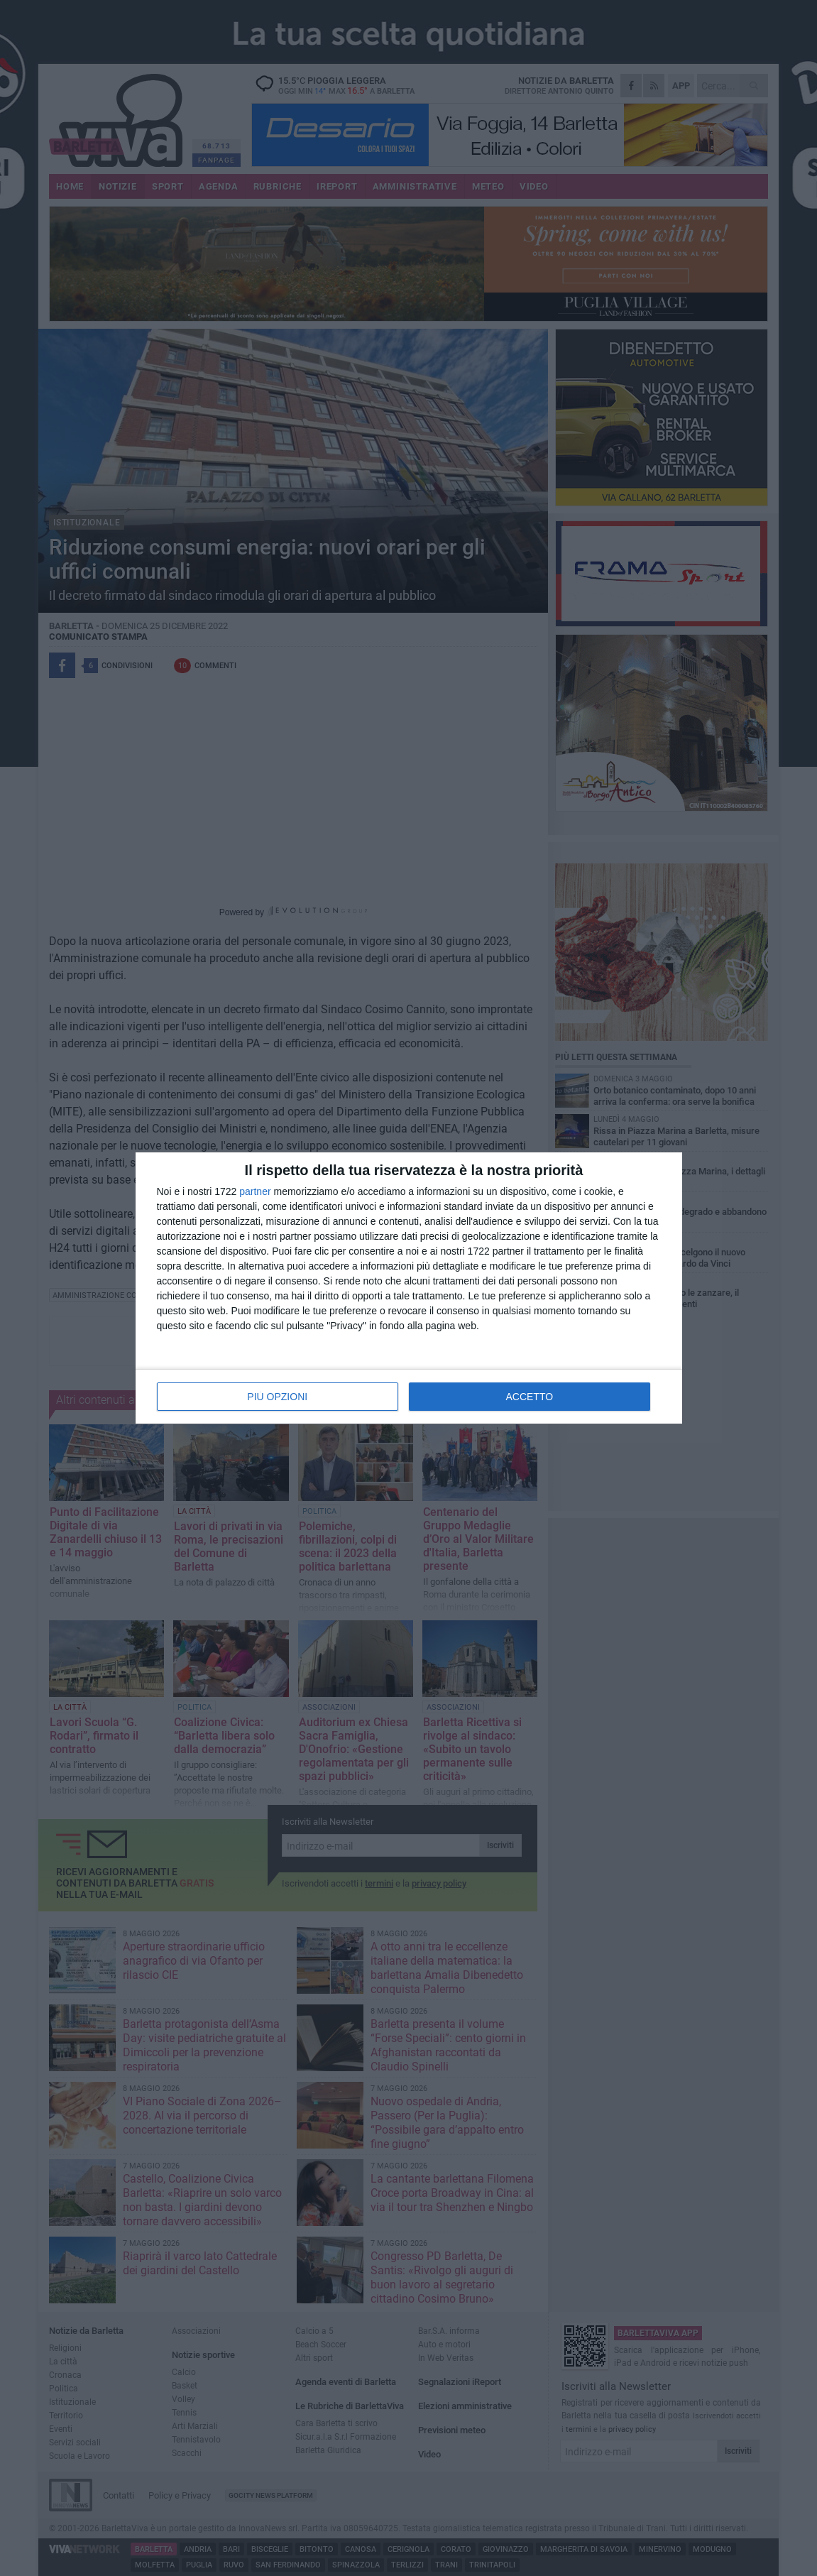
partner (254, 1191)
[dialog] (409, 1288)
